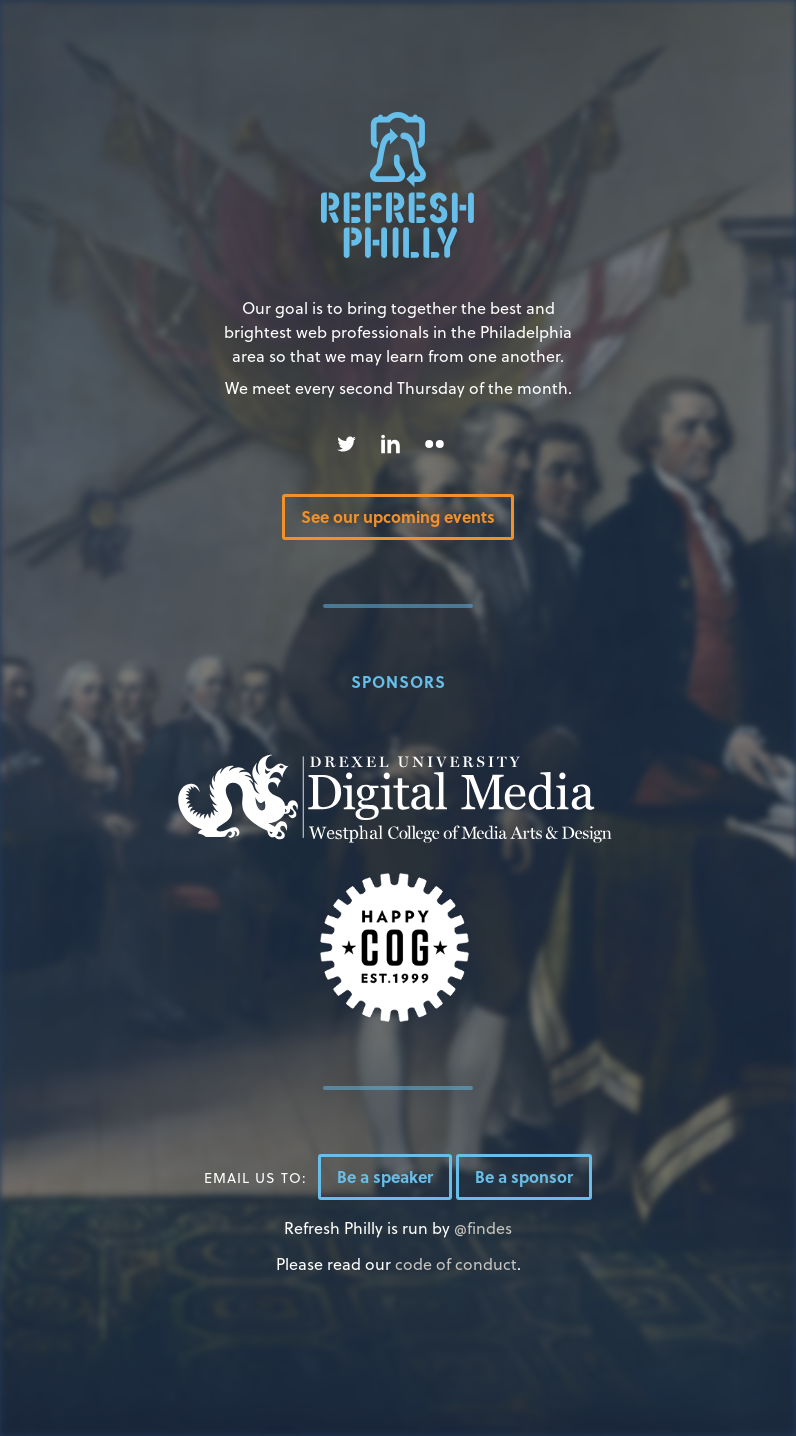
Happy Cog (395, 947)
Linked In (390, 444)
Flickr (434, 444)
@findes (483, 1227)
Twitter (346, 444)
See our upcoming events (398, 516)
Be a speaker (385, 1176)
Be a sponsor (524, 1176)
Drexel (395, 798)
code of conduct (456, 1263)
